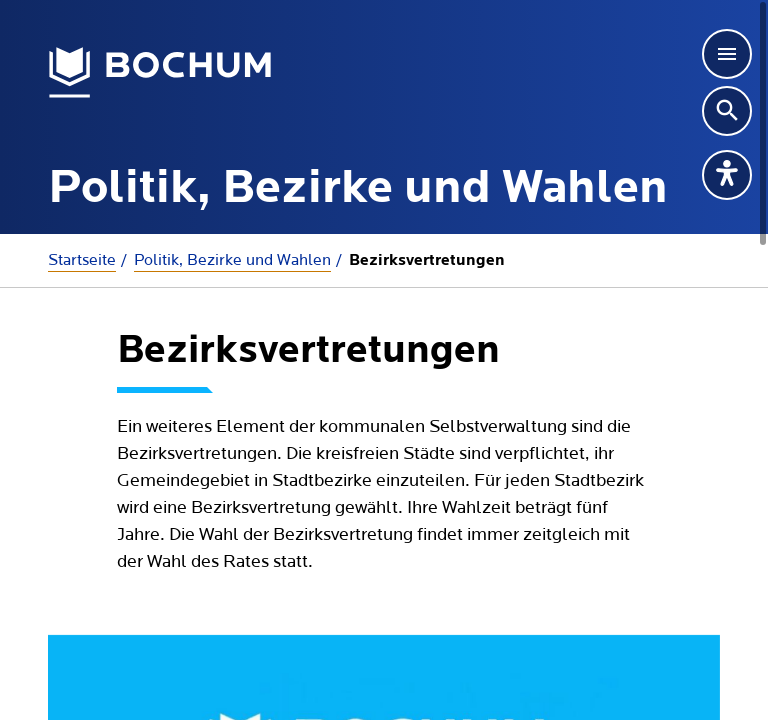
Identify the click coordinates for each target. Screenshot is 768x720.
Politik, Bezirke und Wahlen (232, 260)
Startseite (82, 260)
